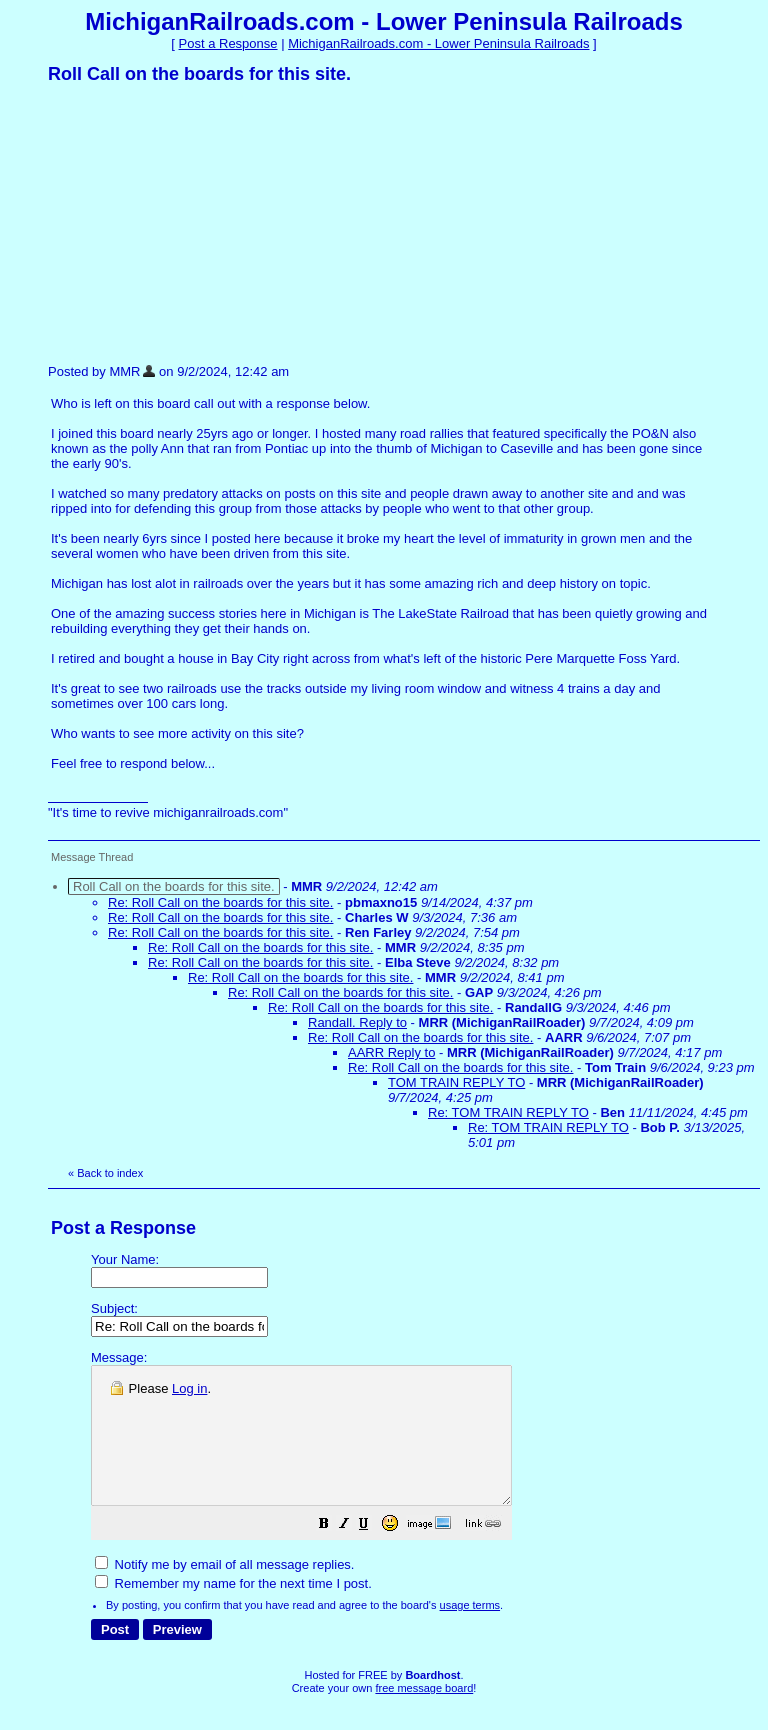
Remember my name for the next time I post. (233, 1610)
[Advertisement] (198, 223)
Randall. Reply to (357, 1022)
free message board (424, 1715)
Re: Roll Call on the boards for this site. (220, 902)
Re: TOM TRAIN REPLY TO (508, 1112)
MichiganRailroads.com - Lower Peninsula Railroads (438, 43)
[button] (374, 1553)
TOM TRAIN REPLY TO (456, 1082)
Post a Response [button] (228, 43)
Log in (189, 1388)
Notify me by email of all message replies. (224, 1591)
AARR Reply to (391, 1052)
